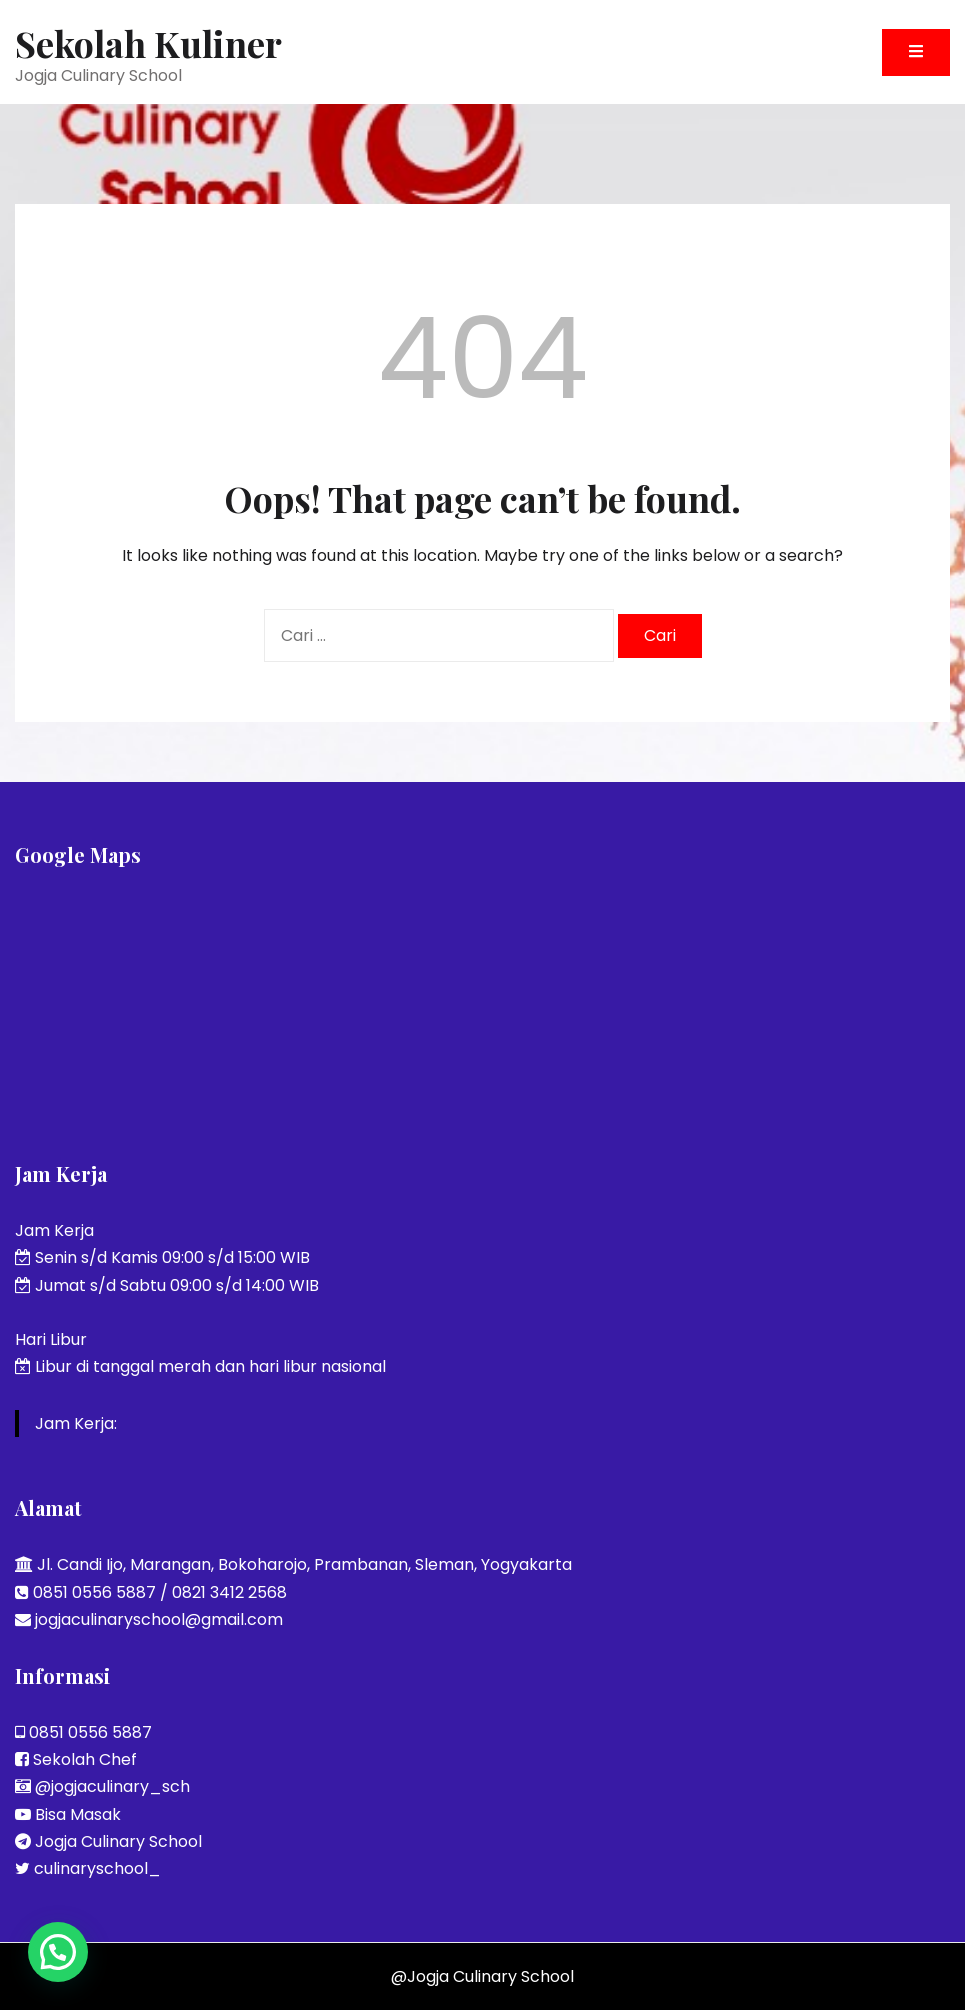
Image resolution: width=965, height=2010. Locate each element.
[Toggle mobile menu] (916, 52)
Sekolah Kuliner (148, 43)
